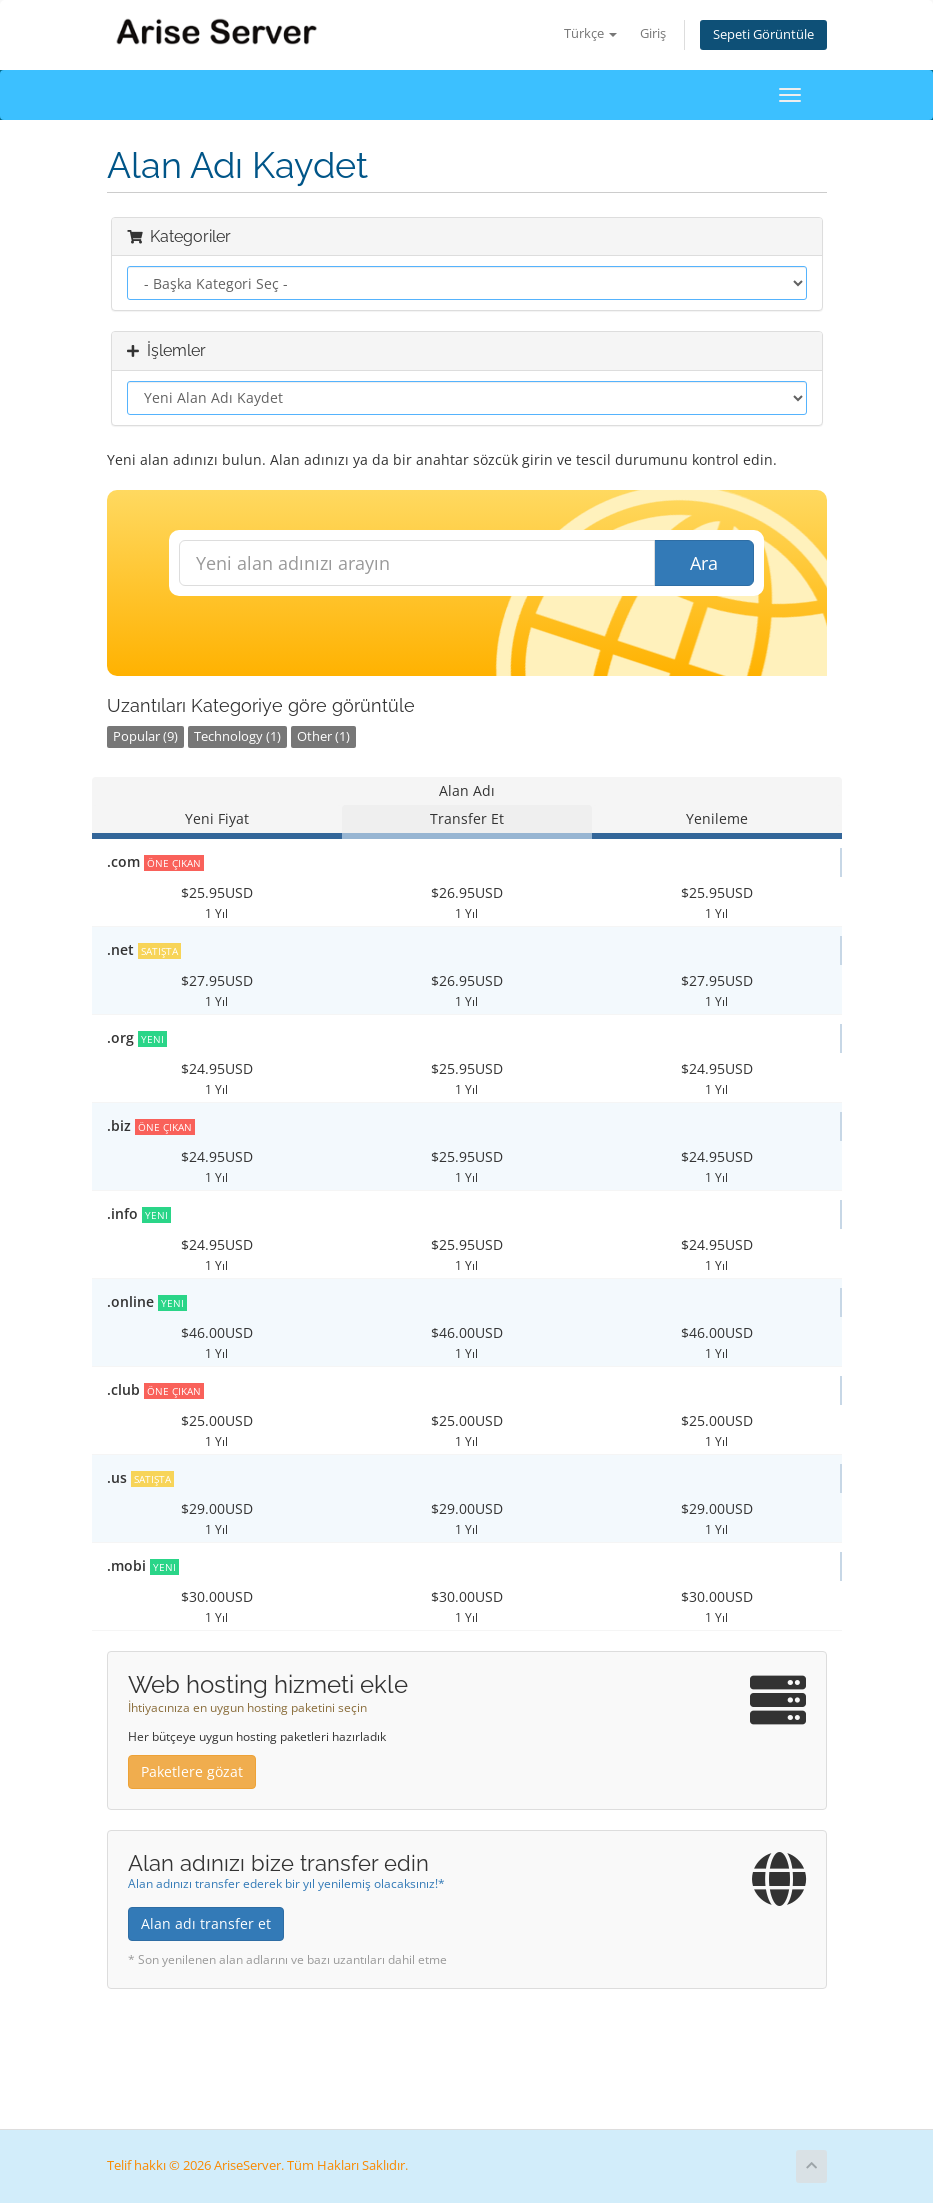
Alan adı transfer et (206, 1923)
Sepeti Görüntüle (763, 34)
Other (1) (323, 736)
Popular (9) (145, 736)
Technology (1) (237, 736)
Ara (704, 563)
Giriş (653, 33)
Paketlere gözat (192, 1771)
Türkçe (590, 33)
